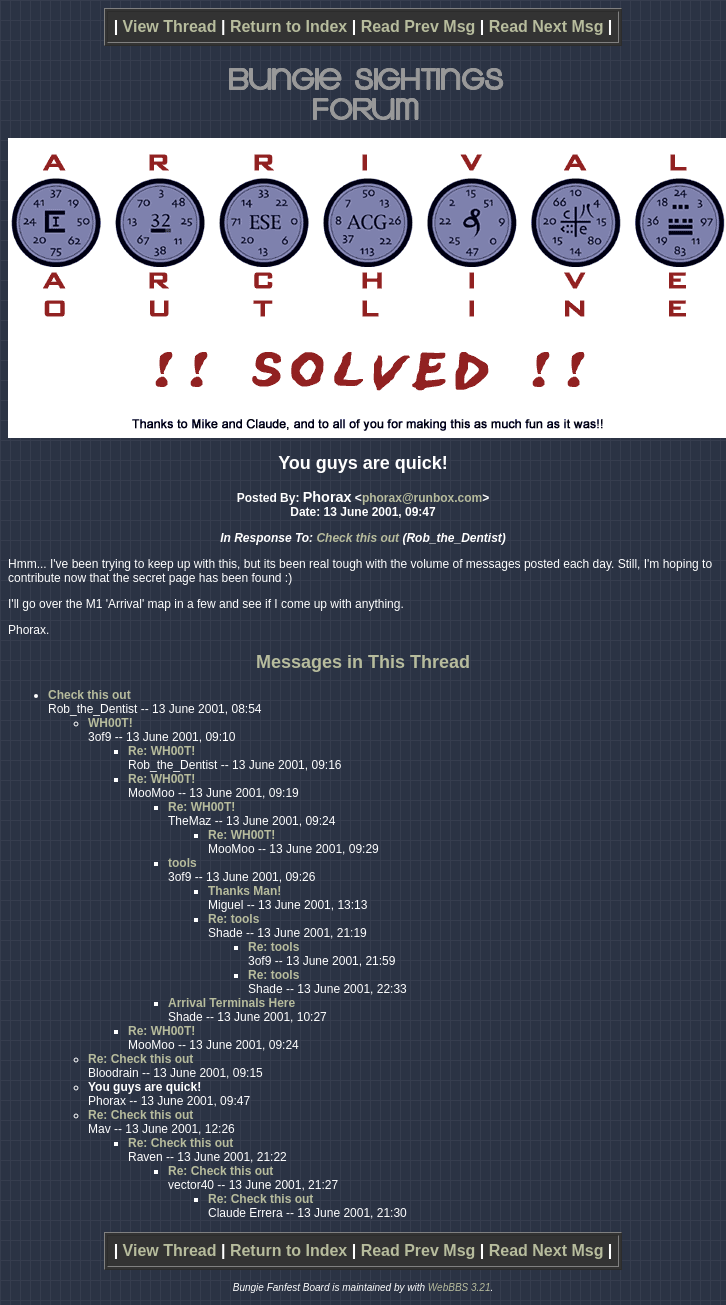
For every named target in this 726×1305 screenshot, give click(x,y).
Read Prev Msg (418, 26)
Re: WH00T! (161, 751)
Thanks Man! (244, 891)
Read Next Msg (546, 26)
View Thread (170, 26)
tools (182, 863)
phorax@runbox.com (422, 498)
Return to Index (288, 26)
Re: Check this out (140, 1059)
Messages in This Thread (363, 662)
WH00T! (110, 723)
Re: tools (233, 919)
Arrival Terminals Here (231, 1003)
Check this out (357, 538)
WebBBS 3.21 (459, 1287)
